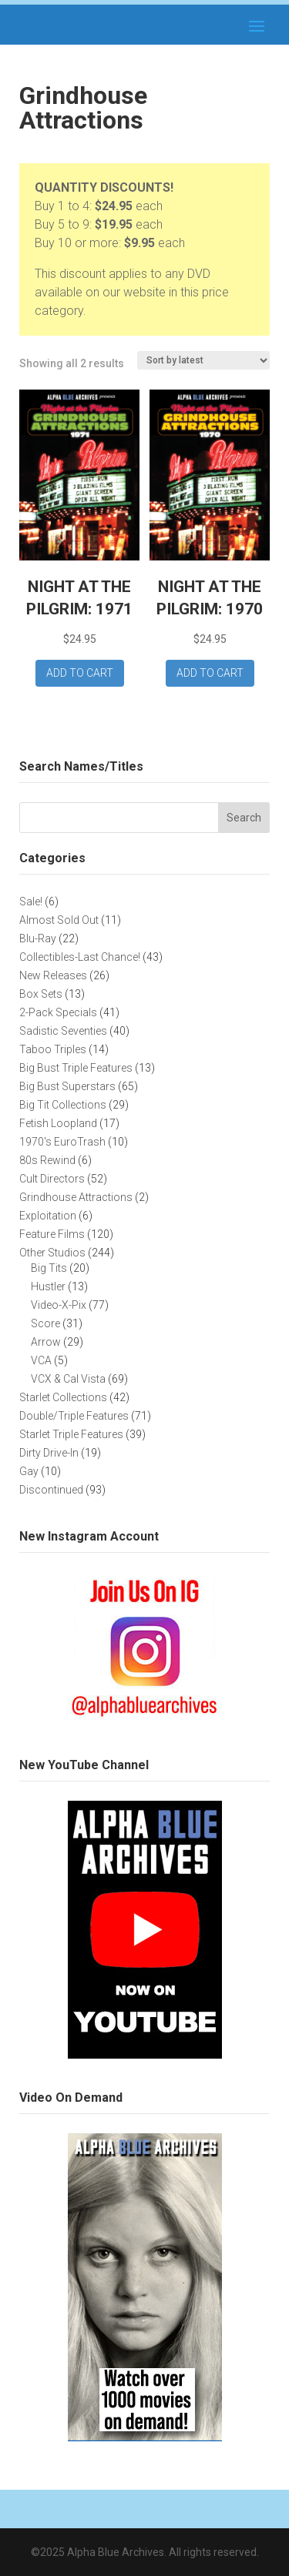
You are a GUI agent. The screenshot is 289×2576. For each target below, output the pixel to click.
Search (244, 817)
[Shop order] (203, 360)
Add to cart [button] (79, 673)
